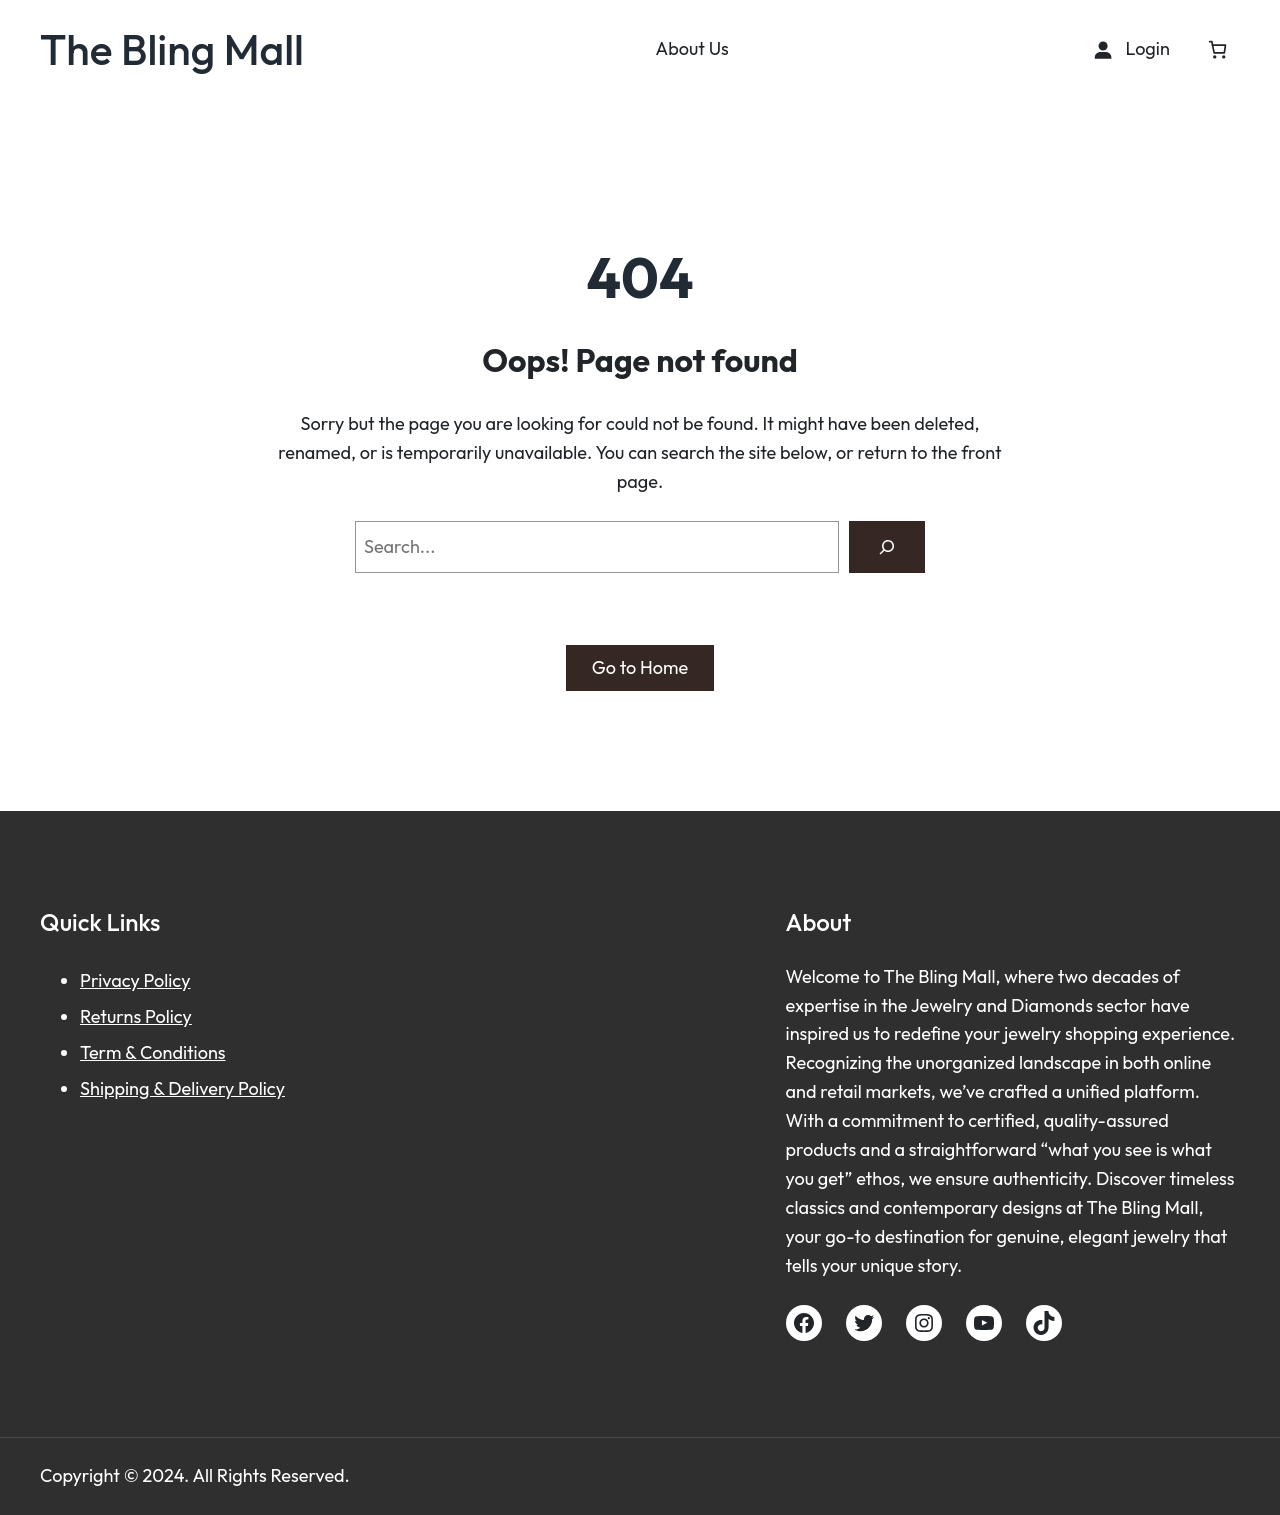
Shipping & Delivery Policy (182, 1088)
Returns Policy (136, 1016)
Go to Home (640, 667)
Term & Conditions (153, 1052)
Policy (167, 980)
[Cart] (1217, 49)
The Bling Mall (172, 49)
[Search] (887, 547)
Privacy (112, 980)
